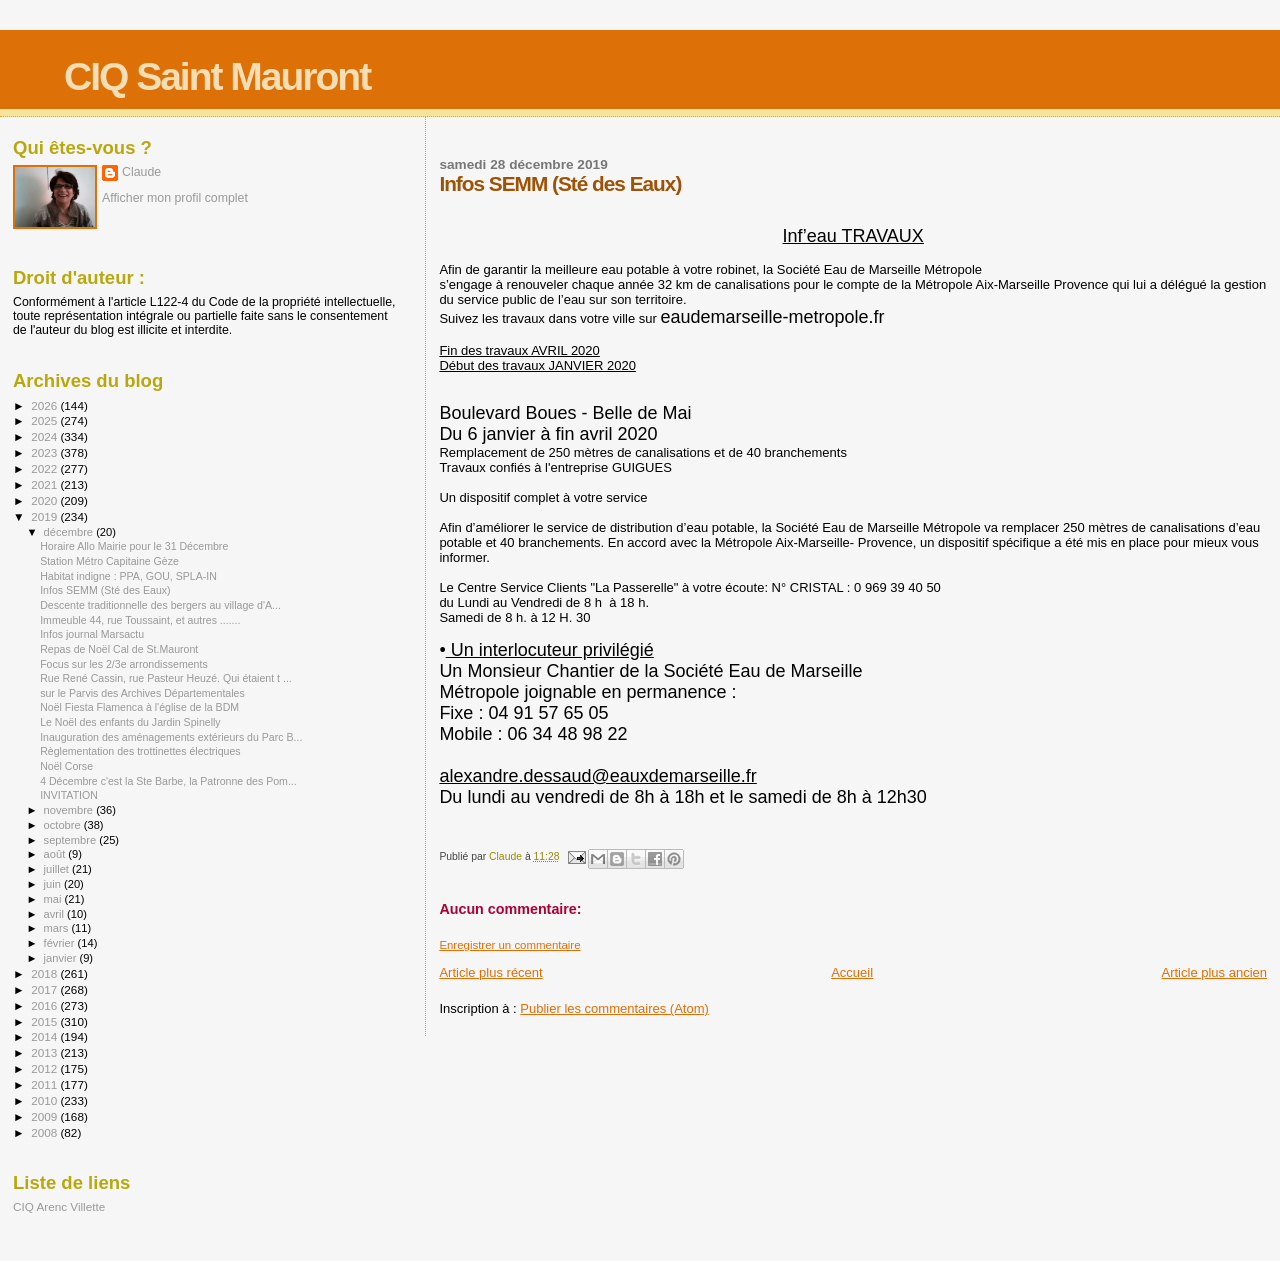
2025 (45, 420)
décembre (70, 532)
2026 (45, 405)
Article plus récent (490, 972)
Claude (141, 172)
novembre (70, 810)
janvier (62, 958)
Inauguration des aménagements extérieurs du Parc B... (171, 737)
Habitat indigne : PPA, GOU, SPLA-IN (128, 576)
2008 (45, 1132)
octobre (64, 825)
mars (58, 928)
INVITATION (69, 795)
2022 (45, 468)
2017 (45, 989)
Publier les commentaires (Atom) (614, 1008)
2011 (45, 1084)
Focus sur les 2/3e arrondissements (124, 664)
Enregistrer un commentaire (509, 945)
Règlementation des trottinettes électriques (140, 751)
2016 (45, 1005)
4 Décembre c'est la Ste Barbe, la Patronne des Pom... (168, 781)
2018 (45, 973)
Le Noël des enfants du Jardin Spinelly (130, 722)
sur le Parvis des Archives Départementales (142, 693)
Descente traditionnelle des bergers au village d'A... (160, 605)
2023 (45, 452)
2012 (45, 1068)
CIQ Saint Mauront (217, 76)
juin (54, 884)
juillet (58, 869)
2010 (45, 1100)
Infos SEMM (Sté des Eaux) (105, 590)
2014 (45, 1036)
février (61, 943)
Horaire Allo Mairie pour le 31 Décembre (134, 546)
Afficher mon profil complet (175, 198)
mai (54, 899)
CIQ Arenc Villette (59, 1206)
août (56, 854)
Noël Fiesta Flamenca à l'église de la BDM (139, 707)
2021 (45, 484)
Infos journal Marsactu (92, 634)
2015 (45, 1021)
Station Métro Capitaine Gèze (109, 561)
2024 (45, 436)
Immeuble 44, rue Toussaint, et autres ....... (140, 620)
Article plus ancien (1215, 972)
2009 (45, 1116)
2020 (45, 500)
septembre (72, 840)
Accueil (852, 972)
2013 (45, 1052)
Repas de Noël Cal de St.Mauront (119, 649)
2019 (45, 516)
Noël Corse (66, 766)
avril (56, 914)
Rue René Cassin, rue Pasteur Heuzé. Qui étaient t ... (166, 678)
